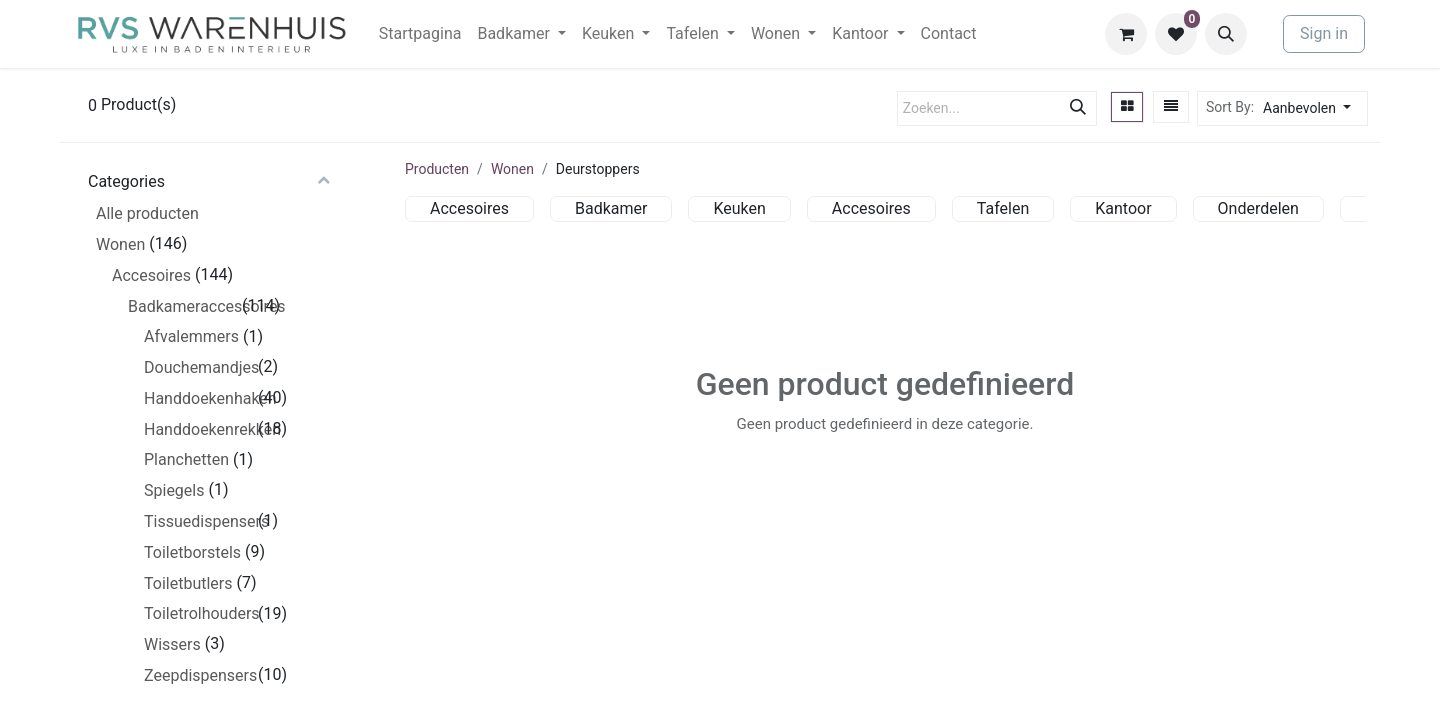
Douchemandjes (199, 367)
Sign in (1324, 33)
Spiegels (174, 490)
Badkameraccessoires (183, 306)
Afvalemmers (191, 336)
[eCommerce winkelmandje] (1126, 34)
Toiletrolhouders (199, 613)
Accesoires (151, 275)
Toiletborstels (192, 552)
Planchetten (186, 459)
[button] (1226, 34)
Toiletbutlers (188, 583)
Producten (437, 169)
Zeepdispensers (199, 675)
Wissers (172, 644)
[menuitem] (420, 34)
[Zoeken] (1078, 108)
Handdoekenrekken (199, 429)
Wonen (120, 244)
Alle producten (147, 213)
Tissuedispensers (199, 521)
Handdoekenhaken (199, 398)
